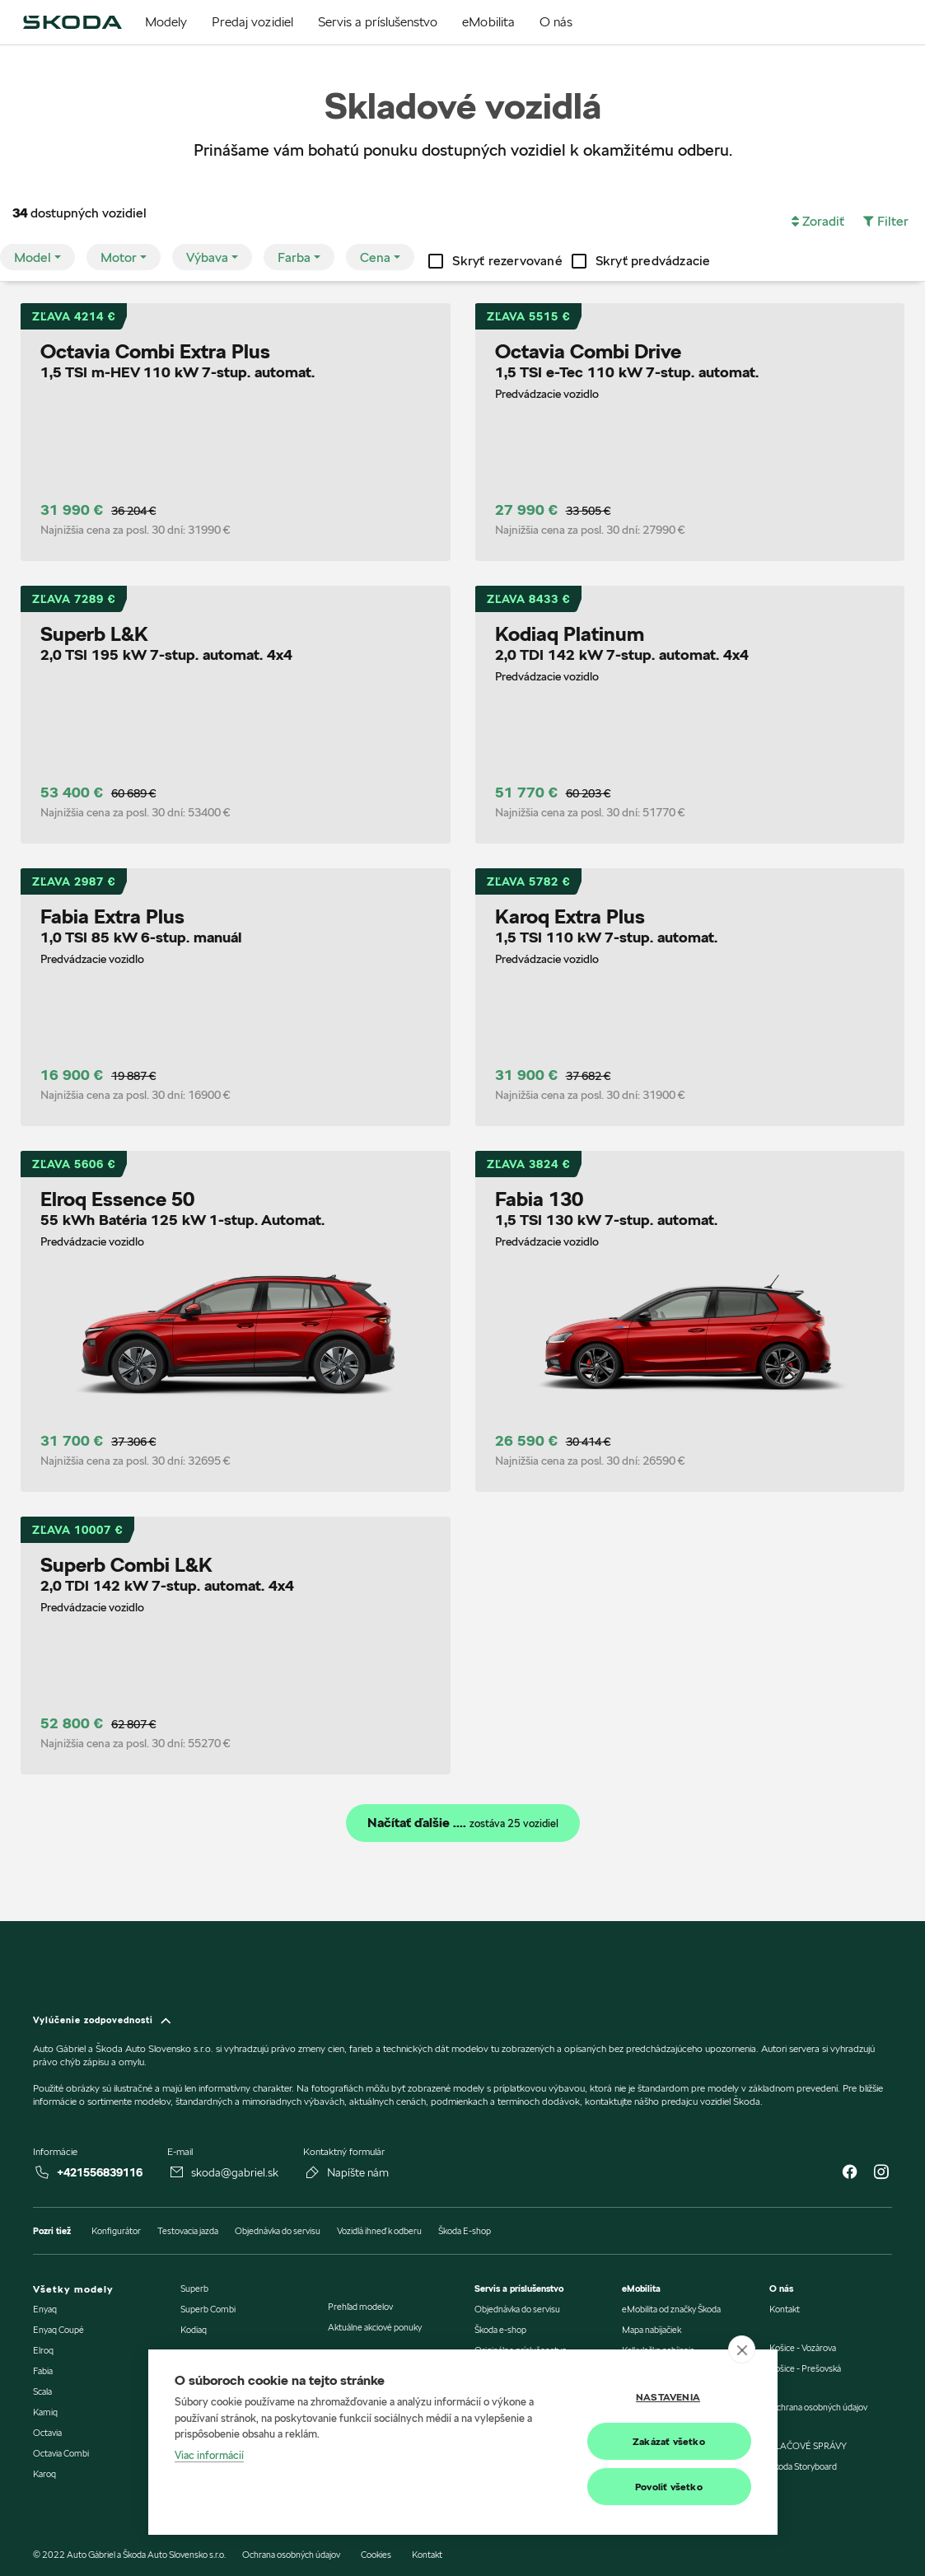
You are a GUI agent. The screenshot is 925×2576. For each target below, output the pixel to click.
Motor (118, 257)
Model (32, 257)
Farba (294, 257)
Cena (375, 257)
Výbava (207, 257)
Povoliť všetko (669, 2486)
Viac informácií (209, 2454)
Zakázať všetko (669, 2441)
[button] (818, 221)
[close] (741, 2349)
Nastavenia (668, 2397)
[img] (72, 22)
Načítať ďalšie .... (462, 1823)
